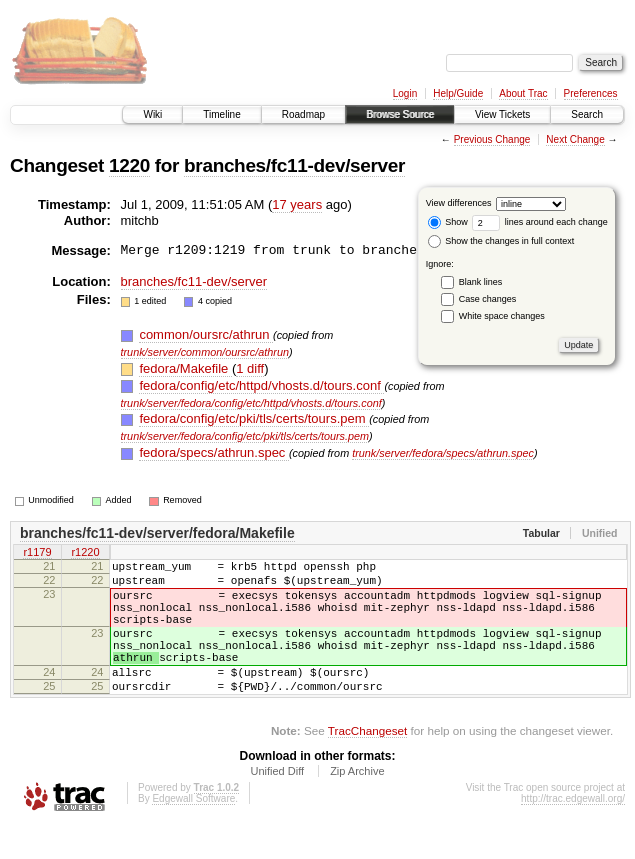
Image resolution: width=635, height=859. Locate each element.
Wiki (152, 114)
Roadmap (303, 114)
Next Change (575, 139)
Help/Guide (458, 93)
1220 (129, 165)
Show (448, 222)
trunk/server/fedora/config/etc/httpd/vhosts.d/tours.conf (251, 403)
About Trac (523, 93)
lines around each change (540, 222)
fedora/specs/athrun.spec (214, 452)
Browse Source (400, 114)
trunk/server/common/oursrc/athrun (205, 352)
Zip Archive (357, 804)
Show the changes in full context (501, 241)
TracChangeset (367, 763)
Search (587, 114)
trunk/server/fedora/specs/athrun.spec (443, 453)
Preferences (591, 93)
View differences (459, 203)
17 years (297, 204)
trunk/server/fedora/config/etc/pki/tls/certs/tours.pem (245, 436)
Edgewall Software (193, 831)
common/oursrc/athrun (206, 334)
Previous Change (492, 139)
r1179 (37, 554)
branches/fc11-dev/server (294, 165)
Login (405, 93)
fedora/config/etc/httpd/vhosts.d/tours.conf (261, 385)
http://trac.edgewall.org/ (573, 831)
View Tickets (502, 114)
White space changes (502, 316)
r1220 (85, 554)
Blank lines (481, 282)
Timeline (221, 114)
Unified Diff (277, 804)
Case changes (488, 299)
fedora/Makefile (185, 368)
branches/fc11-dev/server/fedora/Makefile (157, 533)
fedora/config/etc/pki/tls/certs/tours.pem (254, 418)
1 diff (250, 368)
